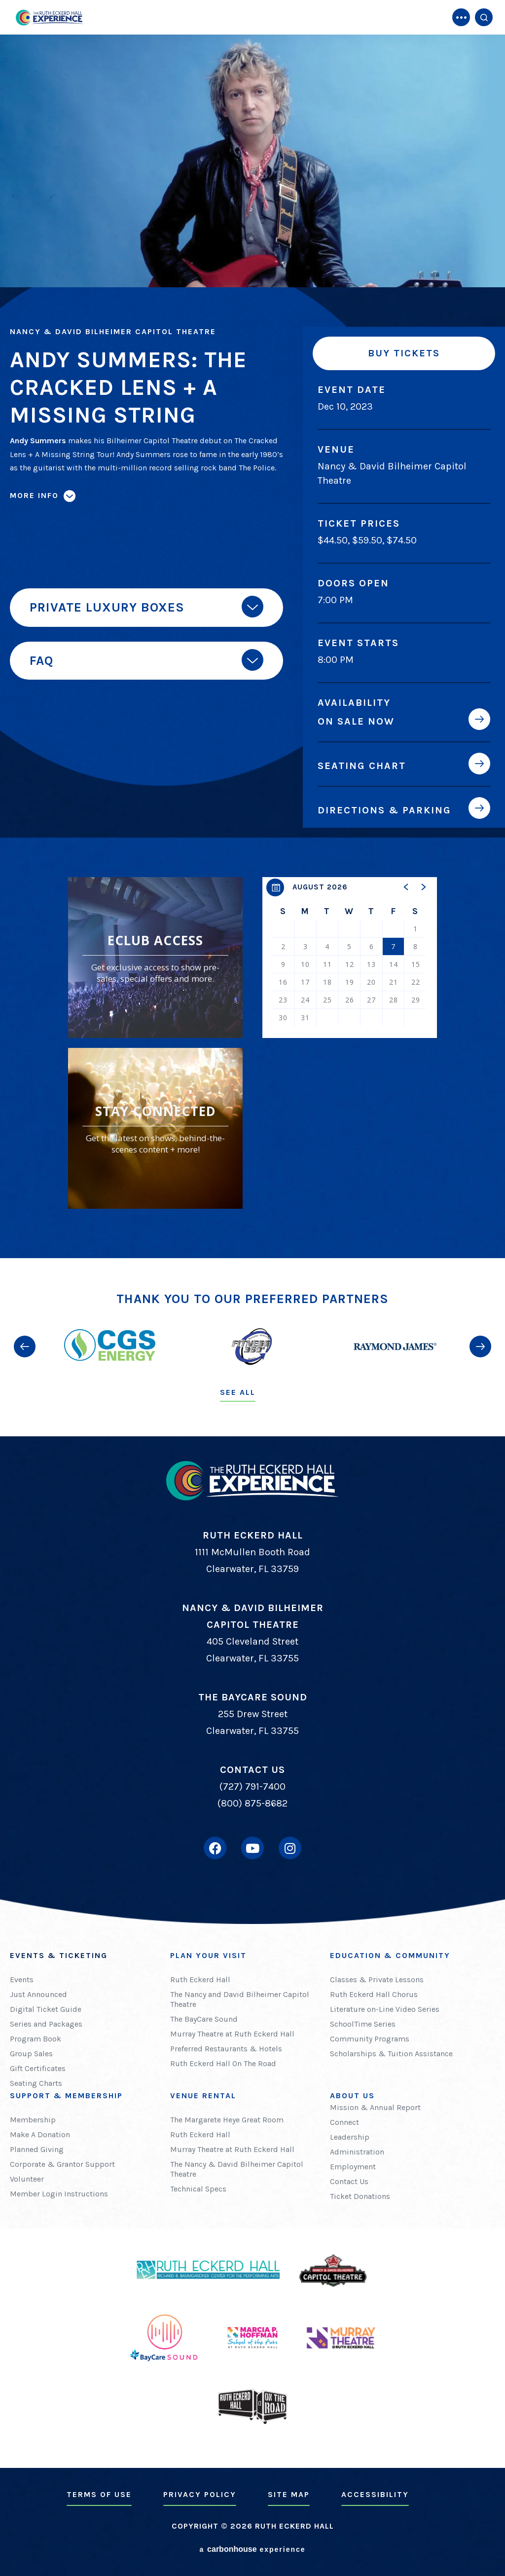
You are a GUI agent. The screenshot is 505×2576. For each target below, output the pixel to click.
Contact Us (349, 2181)
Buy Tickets (404, 353)
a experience (252, 2549)
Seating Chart (362, 765)
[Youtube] (252, 1848)
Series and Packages (46, 2024)
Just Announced (38, 1994)
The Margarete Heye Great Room (227, 2119)
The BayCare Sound (204, 2019)
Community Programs (369, 2038)
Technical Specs (198, 2188)
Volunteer (27, 2179)
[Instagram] (290, 1848)
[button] (406, 887)
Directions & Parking (384, 810)
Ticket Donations (360, 2196)
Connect (344, 2122)
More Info (34, 495)
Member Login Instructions (59, 2193)
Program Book (35, 2038)
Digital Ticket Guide (45, 2009)
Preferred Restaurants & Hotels (226, 2048)
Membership (33, 2119)
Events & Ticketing (59, 1955)
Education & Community (390, 1955)
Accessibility (375, 2494)
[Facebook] (215, 1848)
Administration (357, 2151)
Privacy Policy (199, 2494)
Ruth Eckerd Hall (200, 1979)
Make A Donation (40, 2134)
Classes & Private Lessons (377, 1979)
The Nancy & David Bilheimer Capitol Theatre (236, 2169)
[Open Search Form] (484, 17)
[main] (252, 629)
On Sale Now (356, 721)
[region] (349, 957)
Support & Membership (66, 2095)
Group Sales (31, 2053)
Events (22, 1979)
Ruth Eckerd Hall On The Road (223, 2063)
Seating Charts (36, 2083)
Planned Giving (37, 2149)
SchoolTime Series (363, 2024)
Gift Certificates (38, 2068)
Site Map (289, 2494)
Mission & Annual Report (375, 2107)
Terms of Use (99, 2494)
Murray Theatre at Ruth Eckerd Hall (232, 2033)
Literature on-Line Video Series (384, 2009)
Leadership (349, 2137)
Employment (353, 2166)
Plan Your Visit (208, 1955)
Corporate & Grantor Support (62, 2164)
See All (237, 1392)
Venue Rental (203, 2095)
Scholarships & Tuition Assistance (391, 2053)
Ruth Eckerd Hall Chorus (374, 1994)
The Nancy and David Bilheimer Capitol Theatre (239, 1999)
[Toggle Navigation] (461, 17)
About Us (352, 2095)
